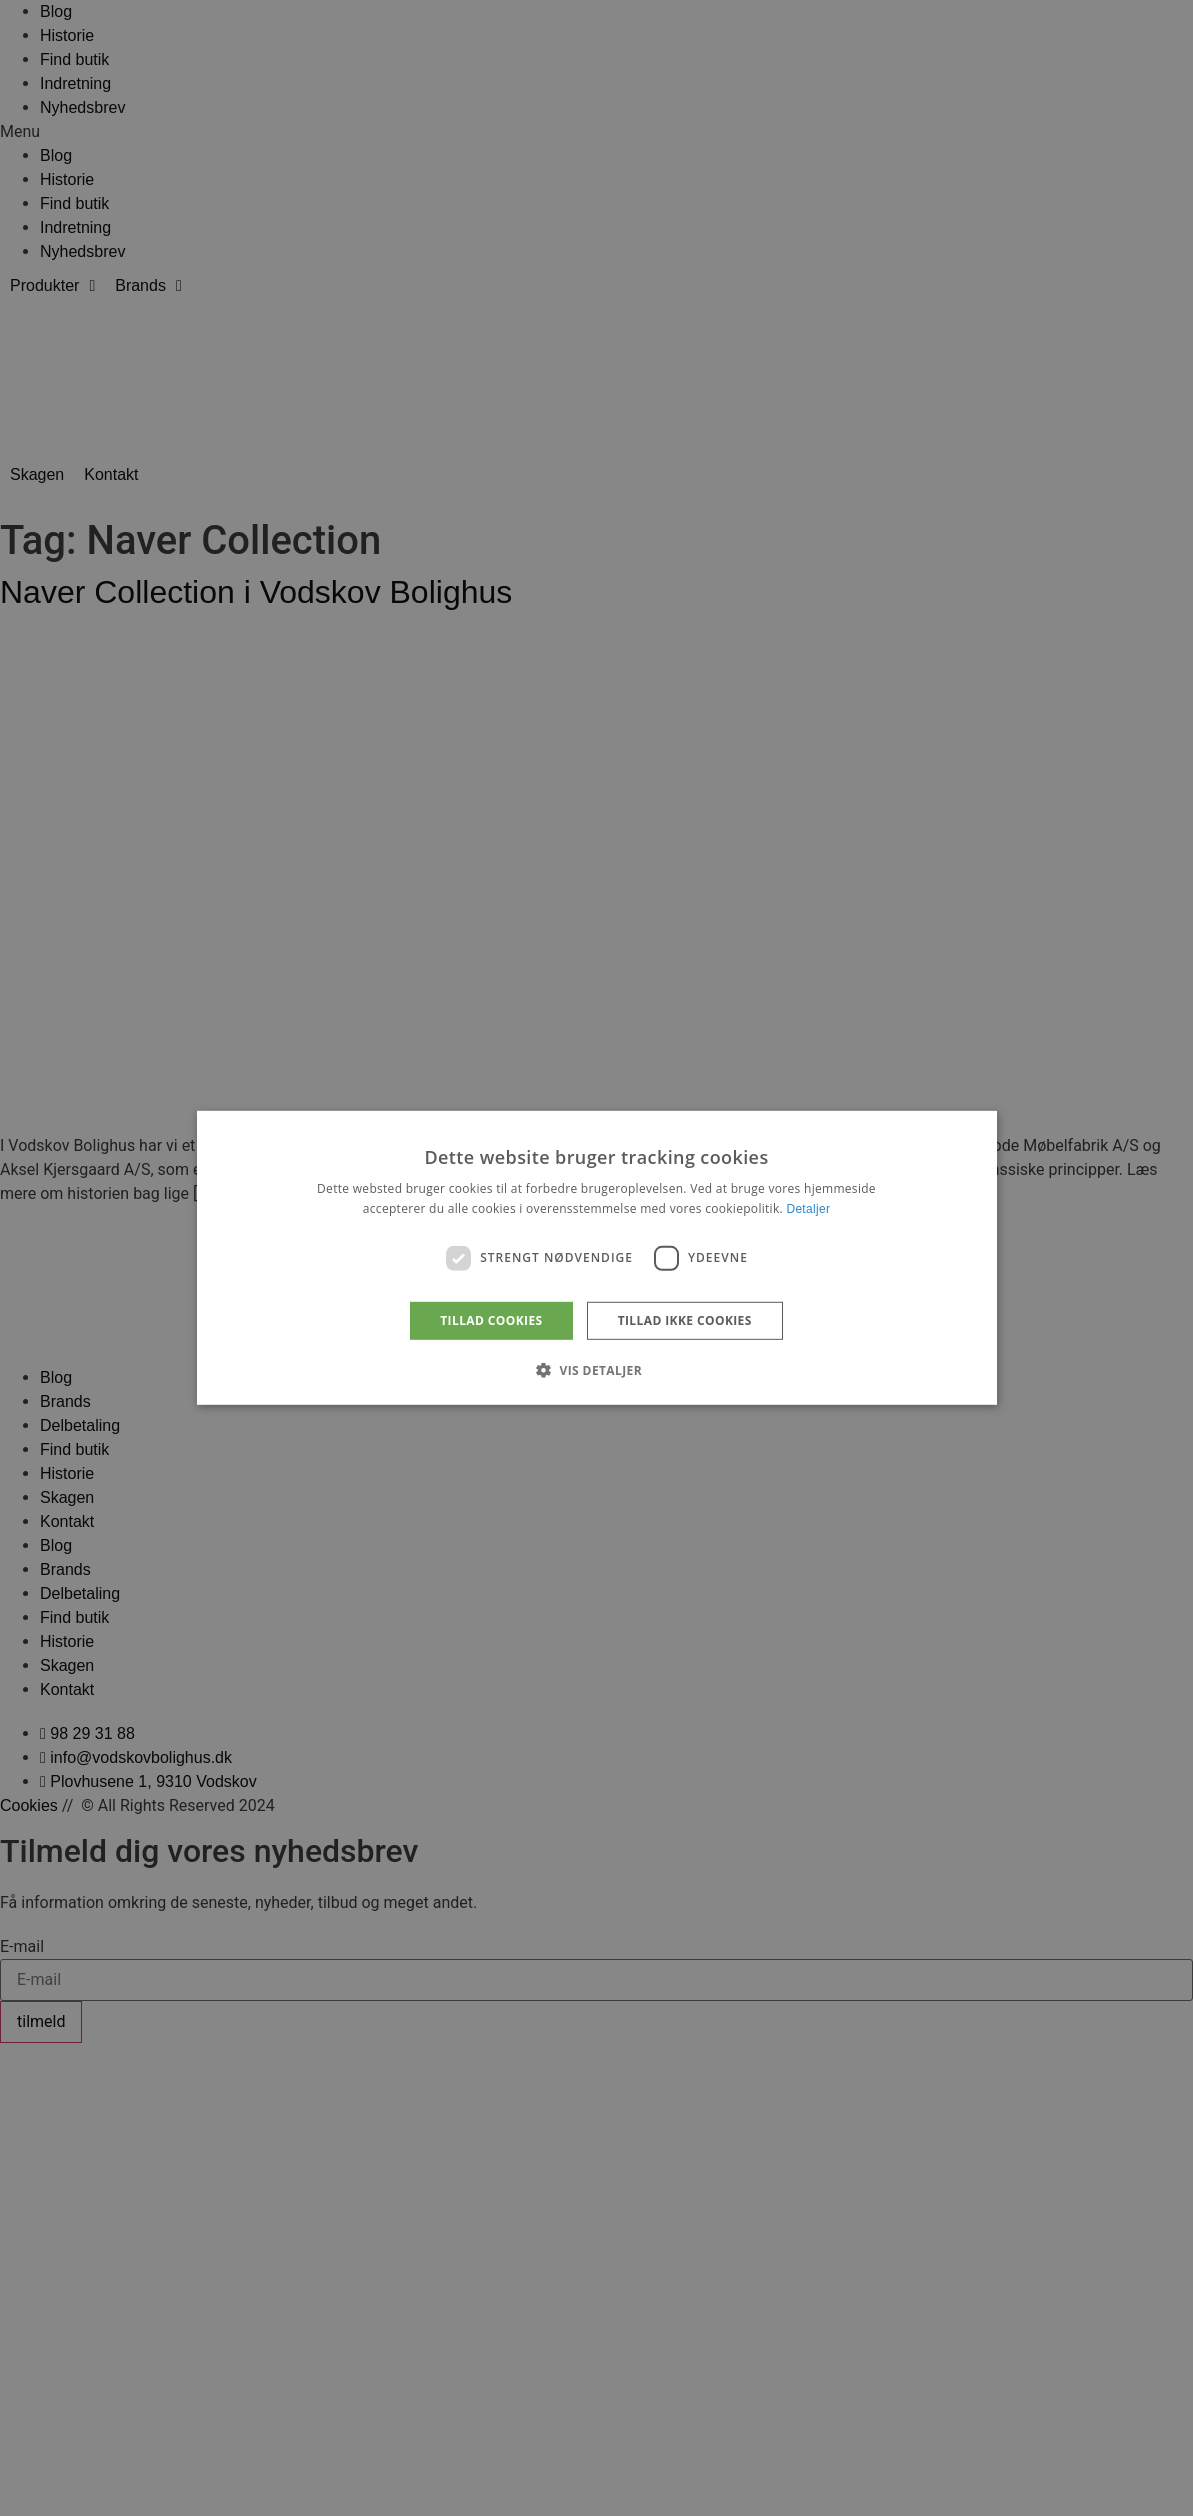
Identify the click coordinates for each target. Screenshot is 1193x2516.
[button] (596, 1370)
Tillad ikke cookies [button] (685, 1320)
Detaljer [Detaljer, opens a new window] (808, 1209)
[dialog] (596, 1258)
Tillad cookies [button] (491, 1320)
